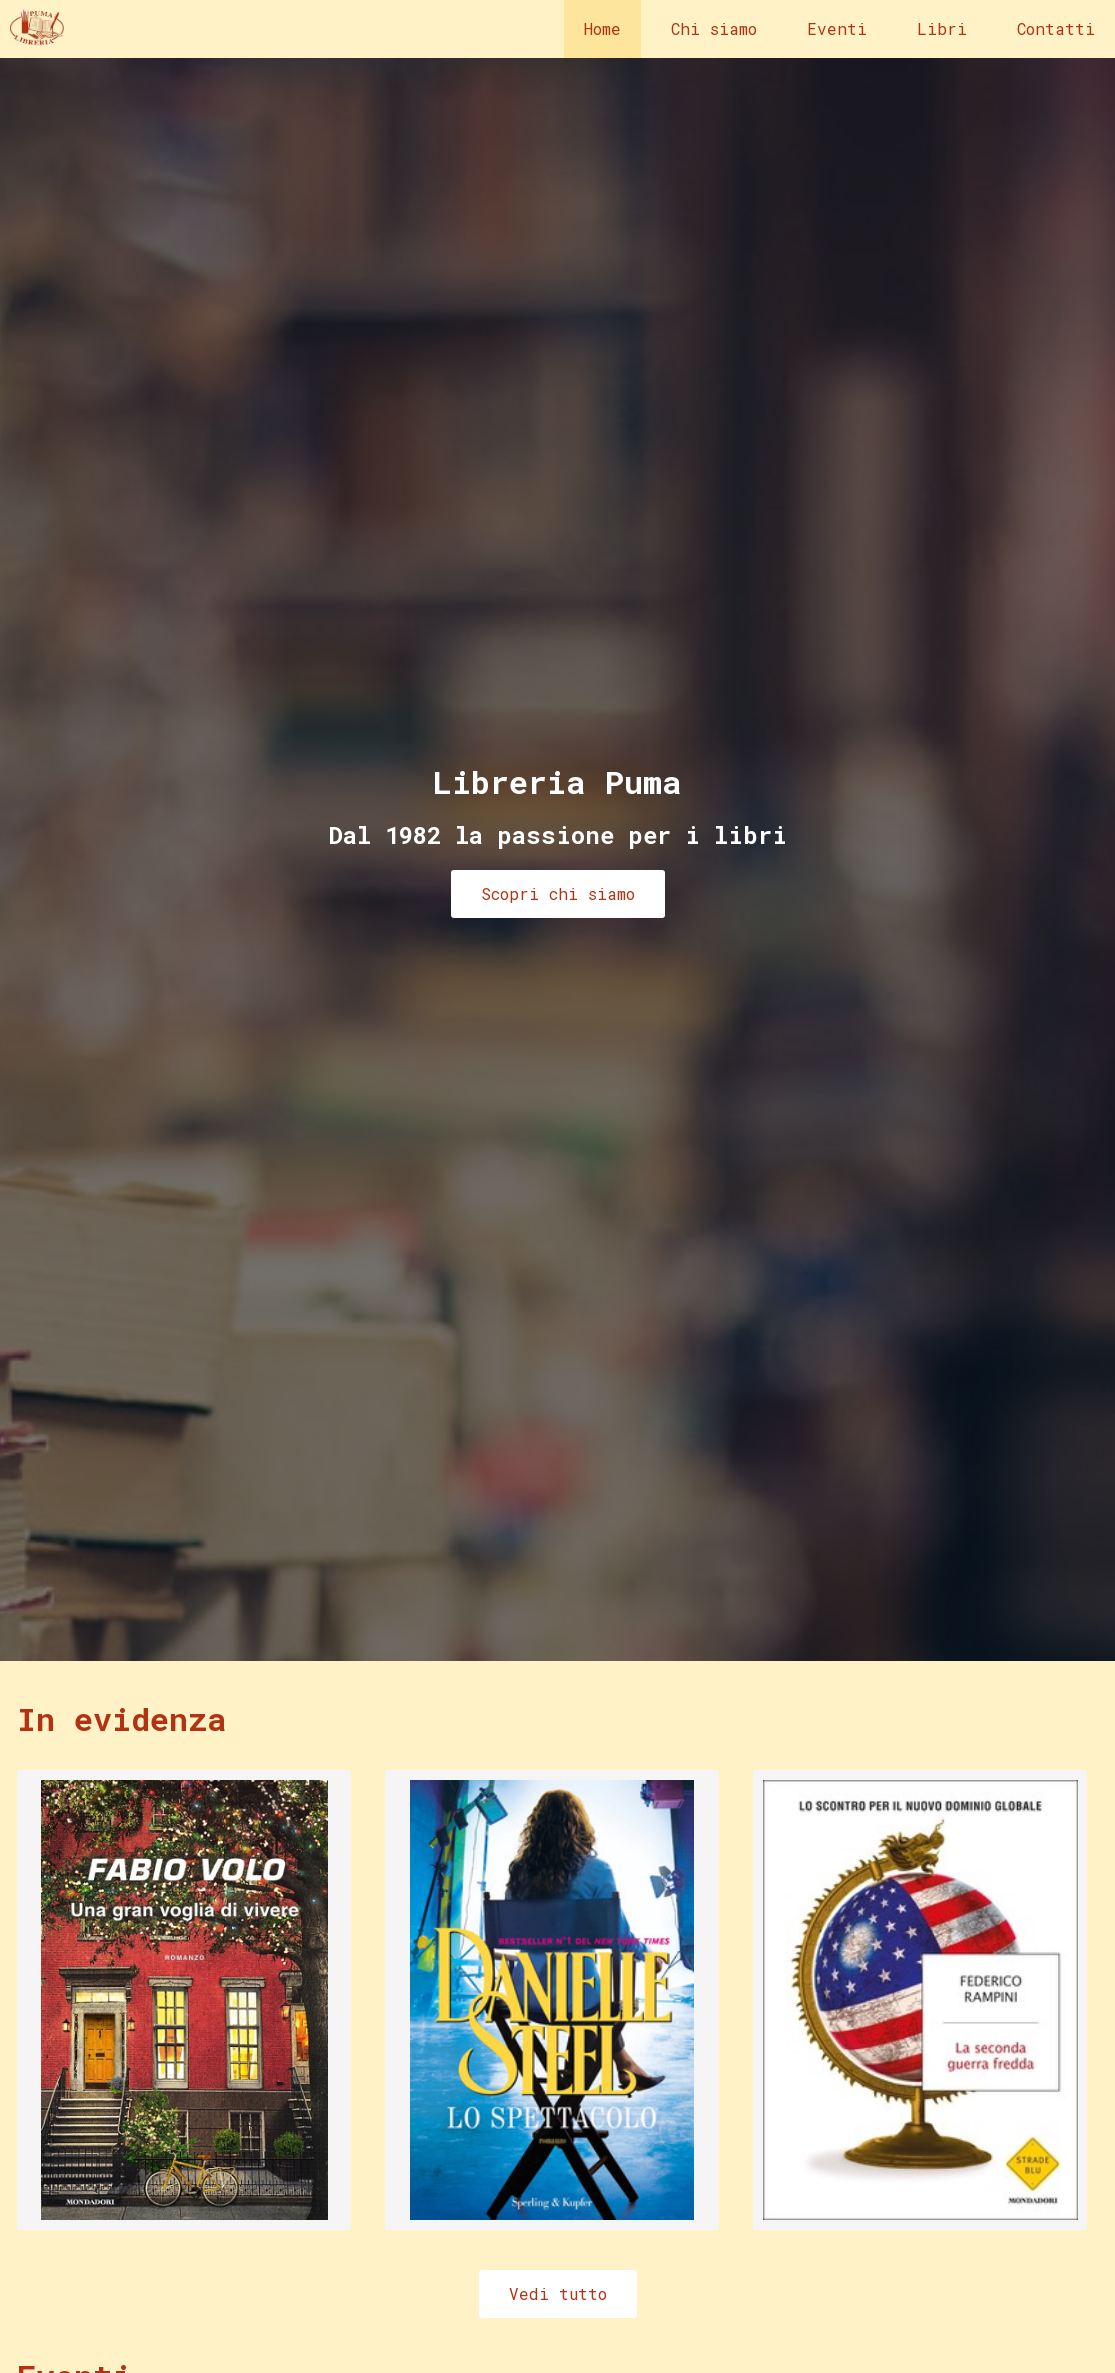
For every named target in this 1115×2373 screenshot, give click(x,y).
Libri (942, 28)
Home (602, 28)
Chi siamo (714, 28)
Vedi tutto (558, 2293)
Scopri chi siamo (558, 893)
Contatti (1056, 28)
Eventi (837, 28)
